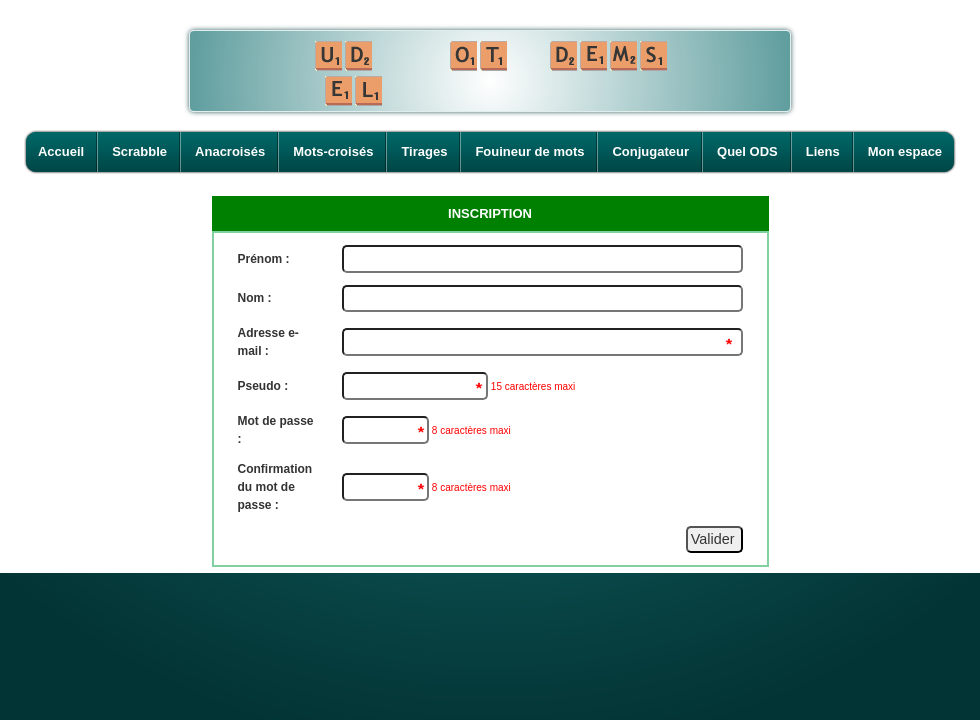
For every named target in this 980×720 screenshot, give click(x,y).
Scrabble (139, 151)
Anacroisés (230, 151)
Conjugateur (650, 151)
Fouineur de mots (529, 151)
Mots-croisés (333, 151)
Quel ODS (747, 151)
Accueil (61, 151)
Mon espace (905, 151)
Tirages (424, 151)
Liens (823, 151)
